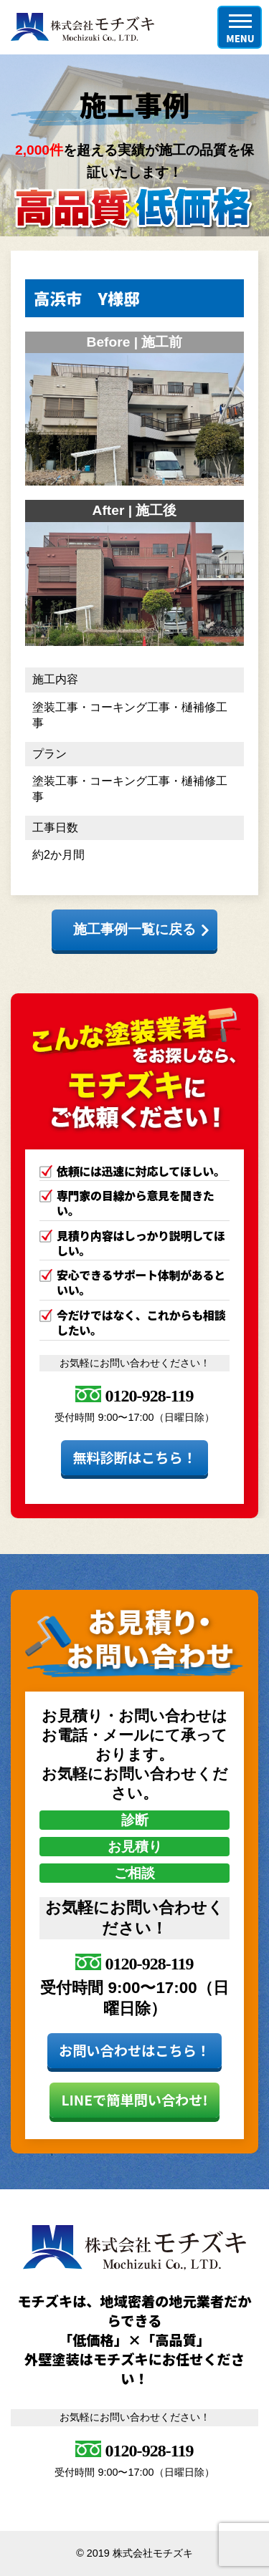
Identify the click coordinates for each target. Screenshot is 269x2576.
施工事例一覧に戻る (134, 929)
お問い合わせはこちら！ (134, 2050)
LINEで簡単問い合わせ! (134, 2100)
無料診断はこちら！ (134, 1457)
